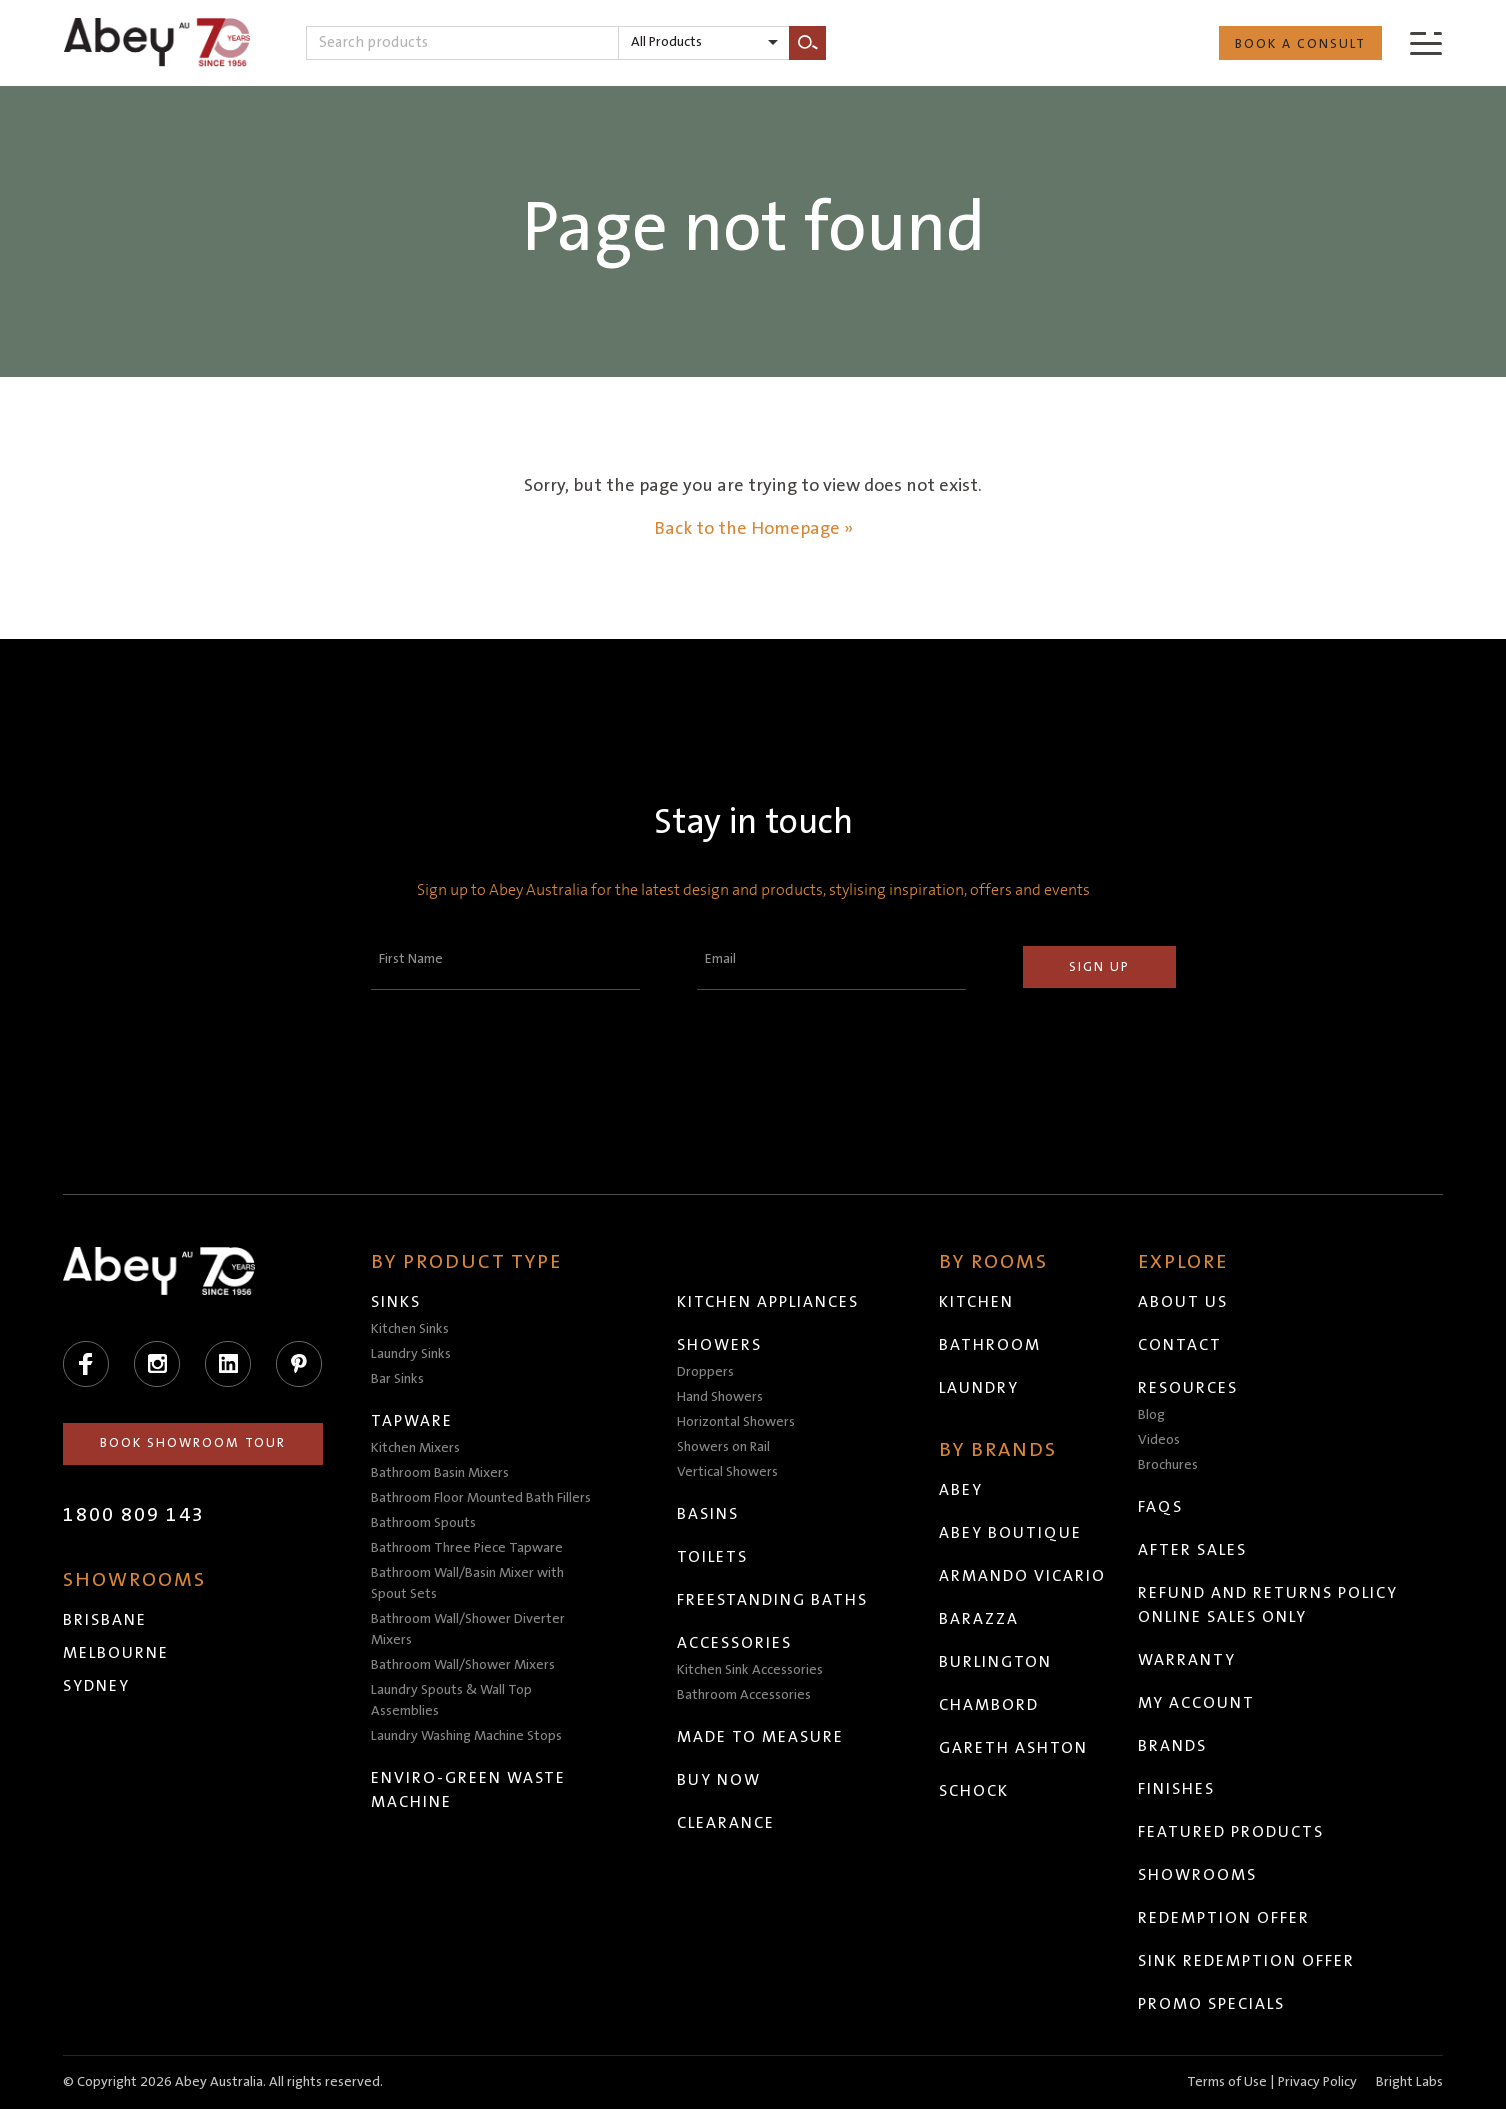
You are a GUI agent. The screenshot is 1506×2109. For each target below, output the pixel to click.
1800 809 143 (134, 1515)
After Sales (1192, 1550)
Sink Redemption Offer (1246, 1961)
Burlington (995, 1662)
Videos (1159, 1440)
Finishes (1176, 1789)
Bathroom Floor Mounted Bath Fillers (481, 1498)
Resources (1188, 1388)
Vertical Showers (727, 1472)
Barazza (979, 1619)
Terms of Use (1227, 2082)
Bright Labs (1409, 2082)
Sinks (396, 1302)
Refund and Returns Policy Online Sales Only (1268, 1605)
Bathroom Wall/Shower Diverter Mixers (468, 1629)
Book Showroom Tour (193, 1443)
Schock (974, 1791)
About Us (1183, 1302)
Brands (1172, 1746)
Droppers (705, 1372)
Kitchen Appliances (768, 1302)
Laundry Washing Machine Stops (466, 1736)
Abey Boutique (1010, 1533)
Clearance (726, 1823)
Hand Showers (720, 1397)
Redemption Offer (1224, 1918)
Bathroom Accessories (744, 1695)
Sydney (96, 1686)
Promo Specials (1211, 2004)
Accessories (734, 1643)
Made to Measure (760, 1737)
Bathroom (990, 1345)
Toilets (712, 1557)
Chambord (989, 1705)
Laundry (979, 1388)
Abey (961, 1490)
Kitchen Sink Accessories (750, 1670)
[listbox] (704, 43)
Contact (1180, 1345)
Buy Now (719, 1780)
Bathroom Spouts (423, 1523)
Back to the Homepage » (753, 529)
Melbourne (116, 1653)
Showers (719, 1345)
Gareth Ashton (1013, 1748)
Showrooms (1197, 1875)
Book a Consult (1300, 44)
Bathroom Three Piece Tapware (467, 1548)
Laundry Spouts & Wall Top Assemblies (451, 1700)
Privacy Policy (1317, 2082)
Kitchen (976, 1302)
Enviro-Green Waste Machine (468, 1790)
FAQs (1160, 1507)
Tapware (412, 1421)
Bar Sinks (397, 1379)
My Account (1196, 1703)
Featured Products (1231, 1832)
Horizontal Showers (736, 1422)
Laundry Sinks (411, 1354)
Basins (708, 1514)
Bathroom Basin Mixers (440, 1473)
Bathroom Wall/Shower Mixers (463, 1665)
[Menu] (1426, 42)
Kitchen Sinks (410, 1329)
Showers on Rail (723, 1447)
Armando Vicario (1022, 1576)
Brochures (1168, 1465)
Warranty (1187, 1660)
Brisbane (105, 1620)
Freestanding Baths (772, 1600)
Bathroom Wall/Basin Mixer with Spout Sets (467, 1583)
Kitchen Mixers (415, 1448)
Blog (1151, 1415)
